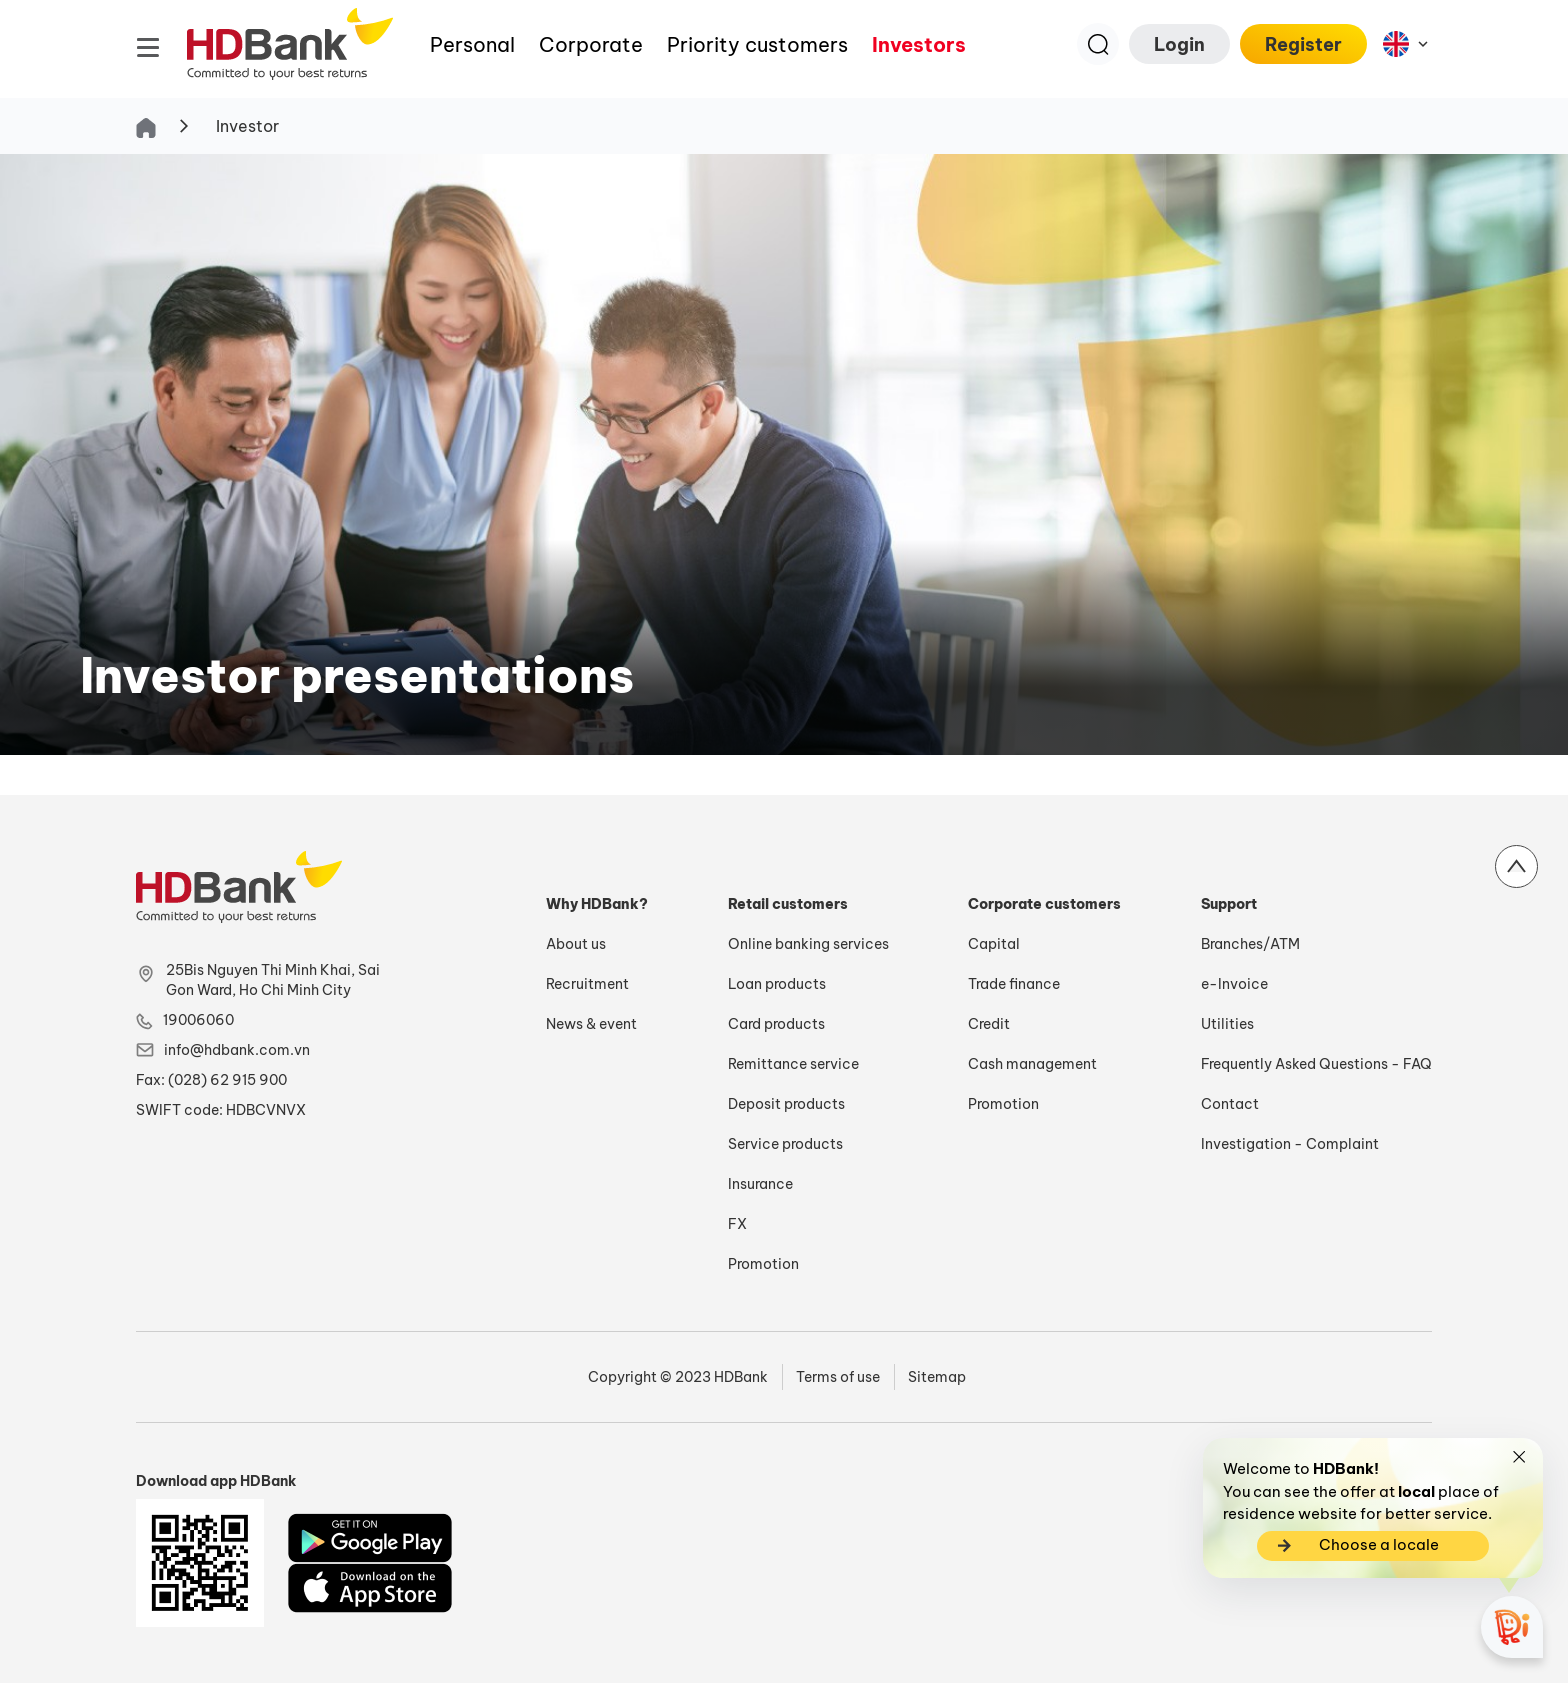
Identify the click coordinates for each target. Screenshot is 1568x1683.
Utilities (1227, 1024)
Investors (919, 44)
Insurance (760, 1184)
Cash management (1032, 1064)
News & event (591, 1024)
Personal (472, 44)
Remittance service (793, 1064)
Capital (994, 944)
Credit (989, 1024)
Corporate (591, 44)
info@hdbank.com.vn (237, 1050)
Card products (776, 1024)
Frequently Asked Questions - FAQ (1316, 1064)
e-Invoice (1234, 984)
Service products (785, 1144)
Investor (247, 126)
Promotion (763, 1264)
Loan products (777, 984)
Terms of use (838, 1377)
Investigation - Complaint (1290, 1144)
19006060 (198, 1020)
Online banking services (808, 944)
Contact (1230, 1104)
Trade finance (1014, 984)
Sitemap (937, 1377)
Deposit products (786, 1104)
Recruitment (587, 984)
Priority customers (757, 44)
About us (576, 944)
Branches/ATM (1250, 944)
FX (737, 1224)
